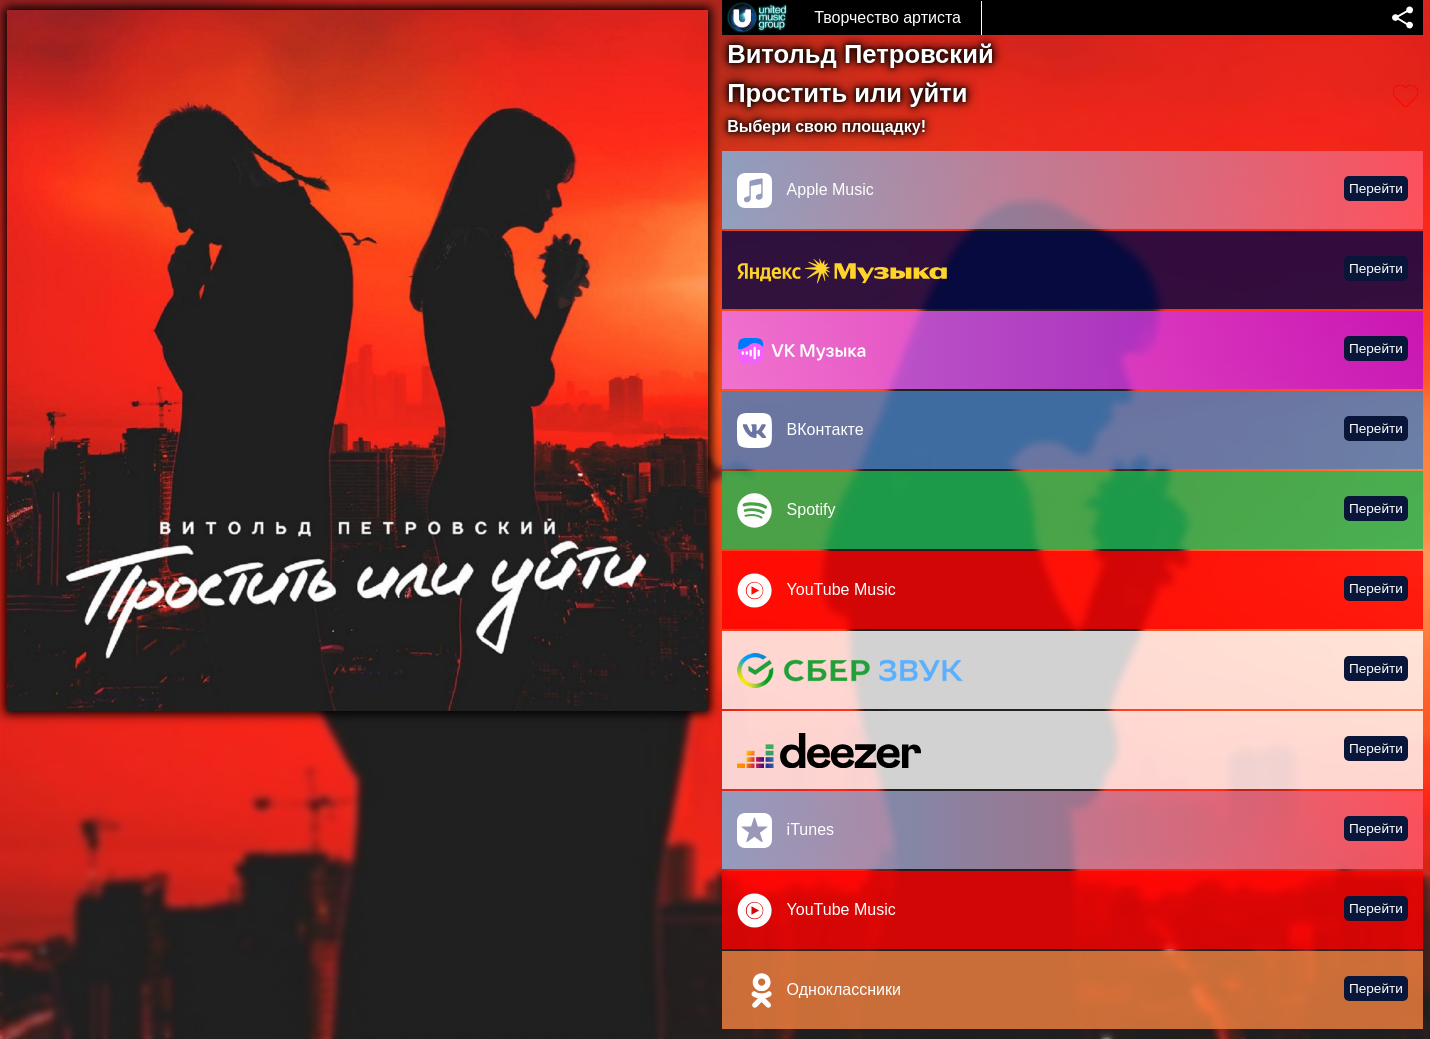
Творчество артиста (887, 17)
